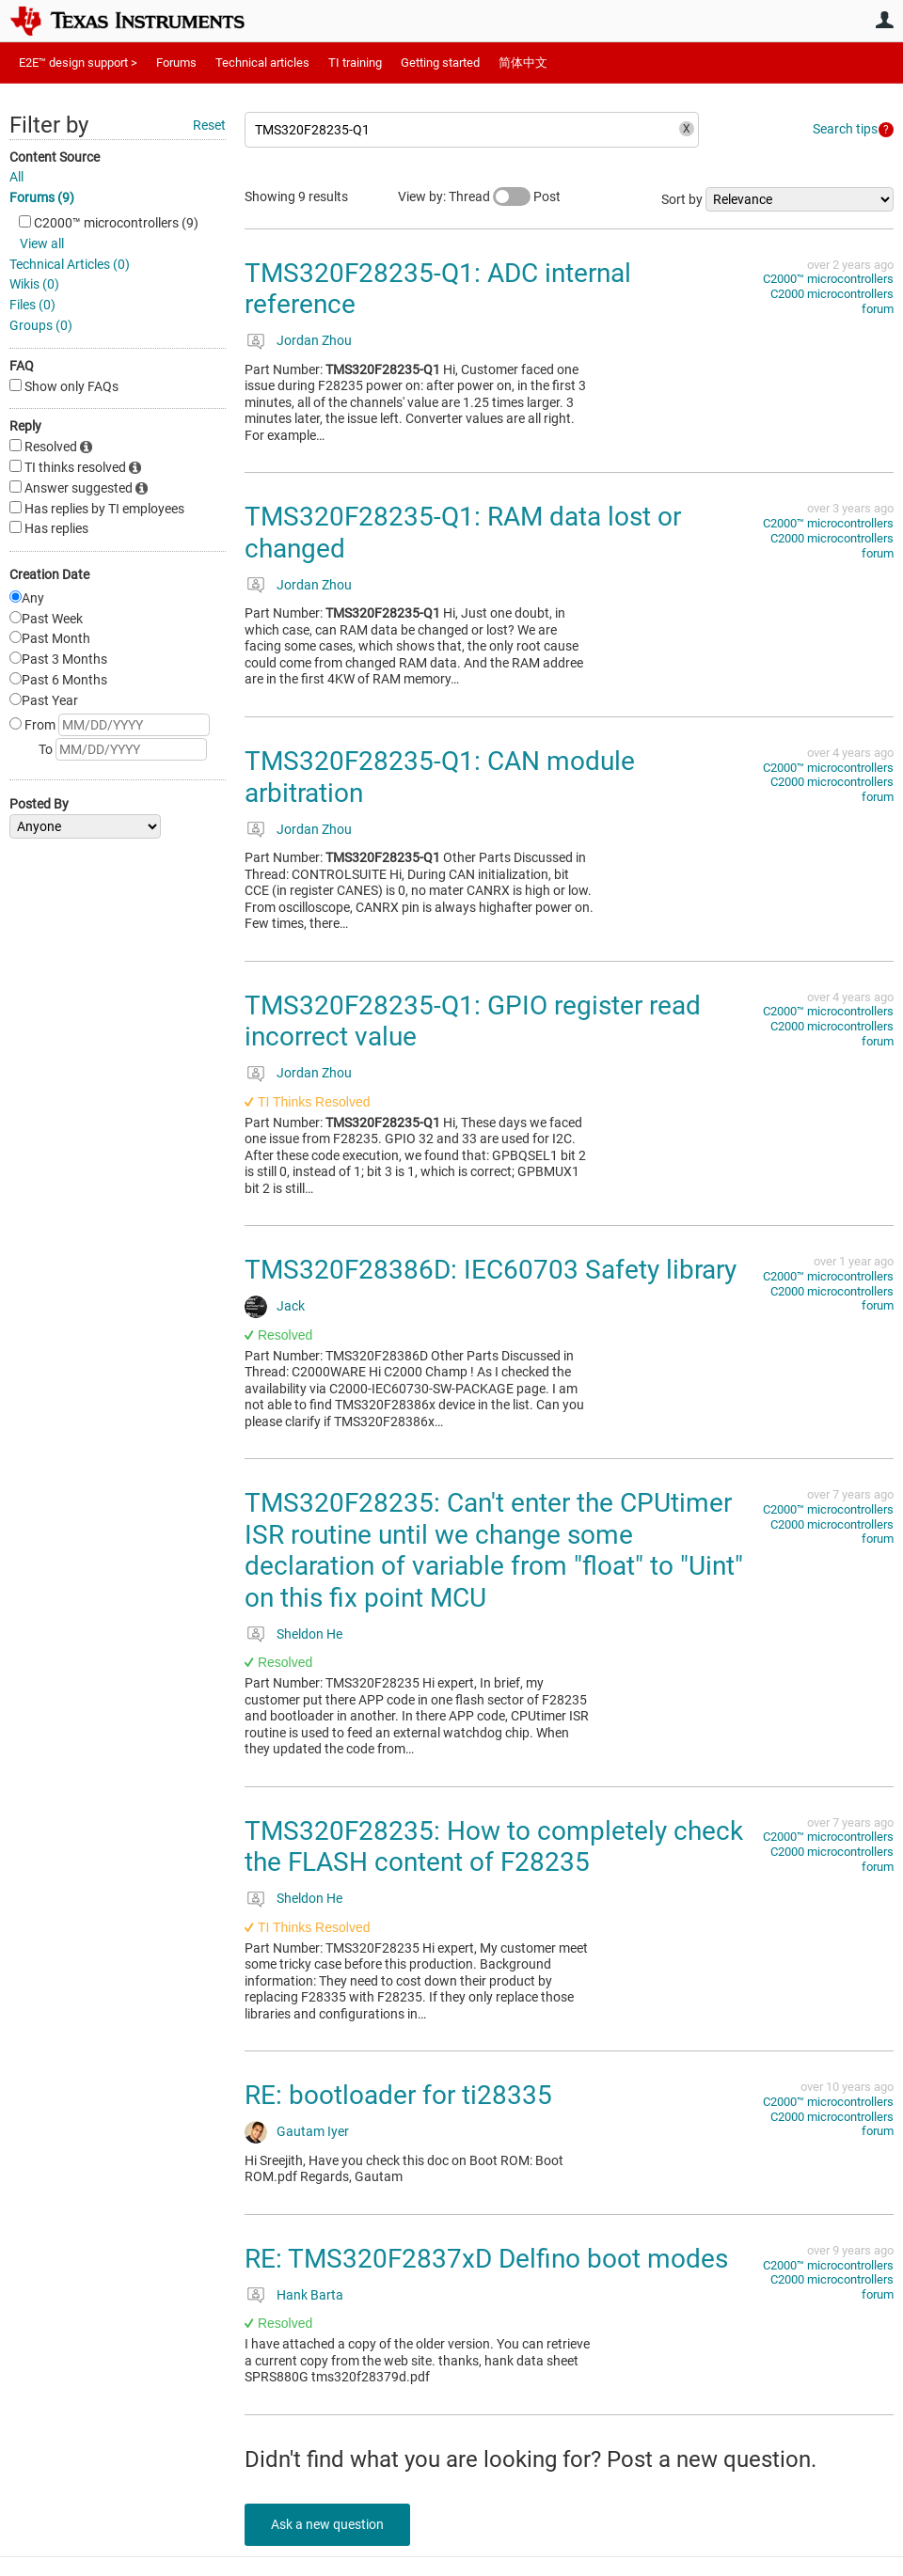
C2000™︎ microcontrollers (828, 279)
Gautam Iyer (313, 2131)
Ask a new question (329, 2524)
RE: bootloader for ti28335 (398, 2095)
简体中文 (523, 62)
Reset (209, 125)
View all (42, 243)
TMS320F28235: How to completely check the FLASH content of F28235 (494, 1846)
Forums (176, 62)
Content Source (54, 157)
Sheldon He (309, 1633)
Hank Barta (310, 2294)
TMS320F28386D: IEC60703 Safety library (491, 1269)
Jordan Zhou (314, 340)
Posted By (39, 803)
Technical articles (262, 62)
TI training (355, 62)
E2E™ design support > (78, 62)
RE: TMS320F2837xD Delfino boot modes (486, 2258)
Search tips (845, 128)
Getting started (440, 62)
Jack (291, 1305)
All (16, 176)
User (884, 19)
